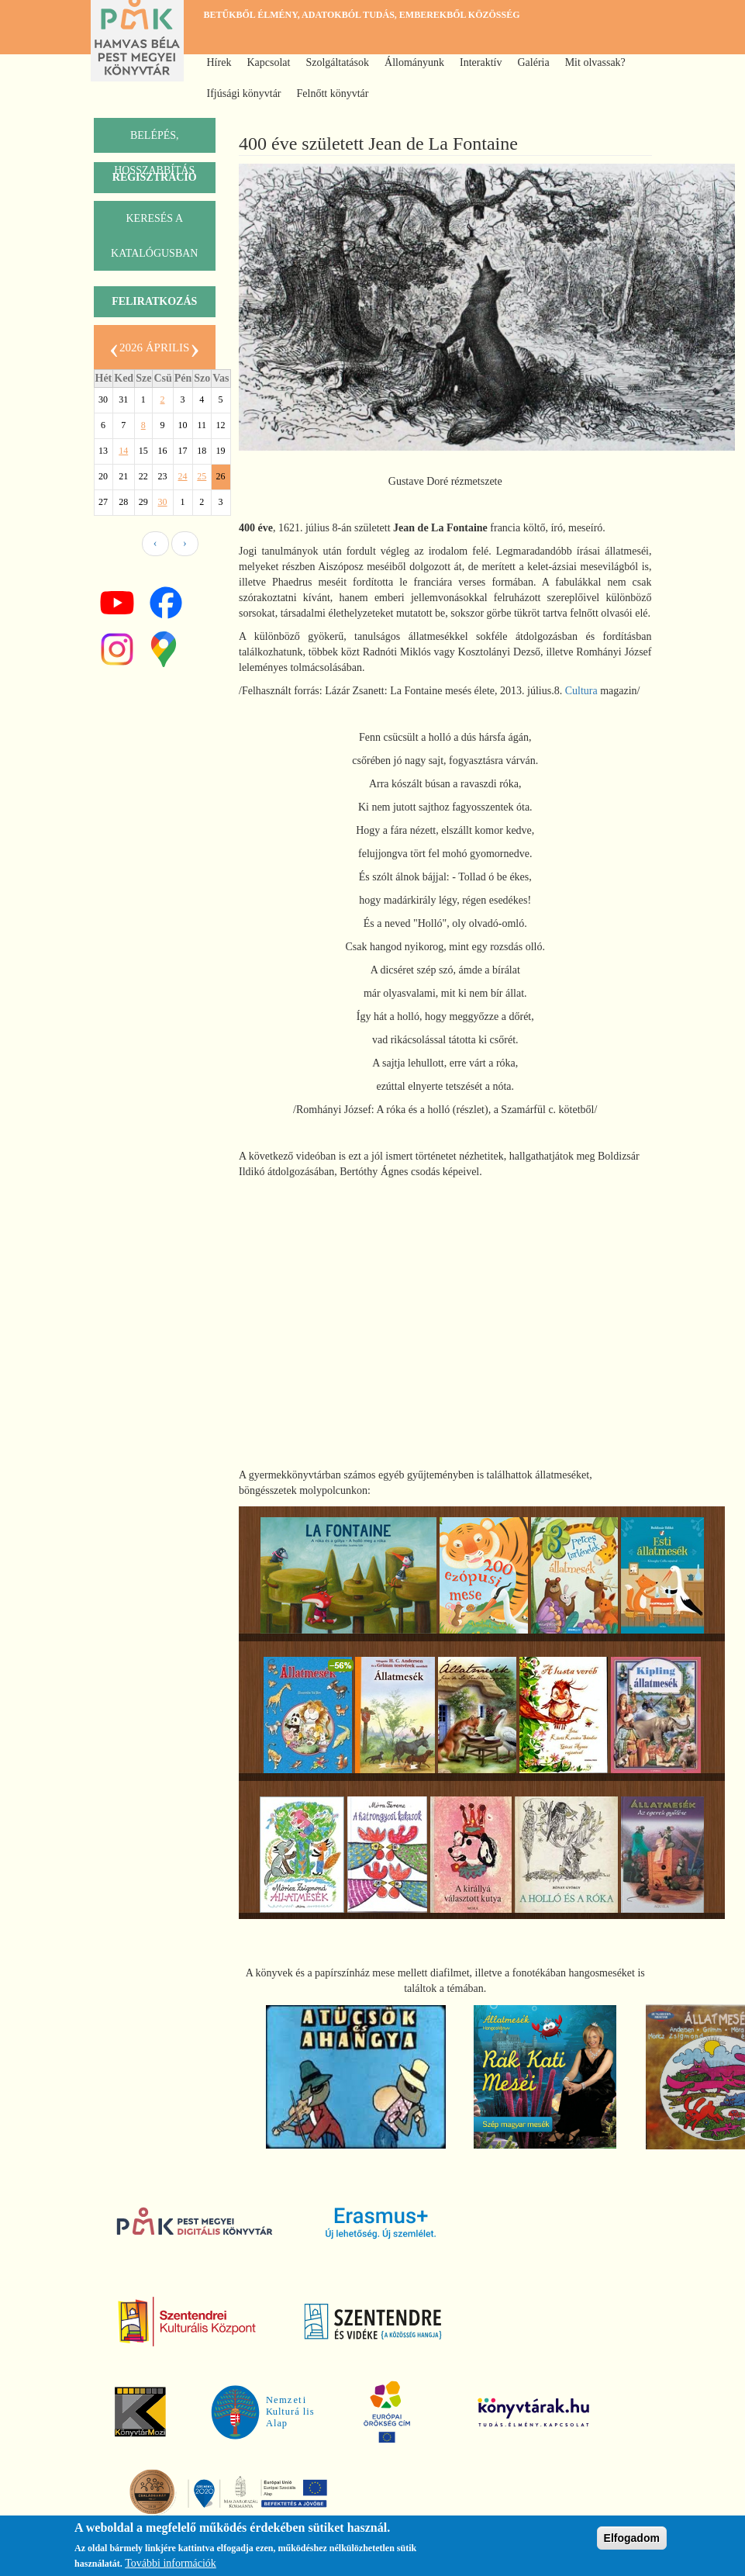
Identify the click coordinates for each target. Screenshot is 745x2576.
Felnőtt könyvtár (333, 93)
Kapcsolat (268, 62)
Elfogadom (632, 2538)
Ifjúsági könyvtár (244, 93)
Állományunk (414, 62)
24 (183, 476)
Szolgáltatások (337, 62)
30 (162, 501)
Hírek (219, 62)
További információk (170, 2563)
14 (123, 450)
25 (201, 476)
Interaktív (481, 62)
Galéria (533, 62)
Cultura (581, 691)
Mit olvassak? (595, 62)
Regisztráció (154, 177)
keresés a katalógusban (154, 236)
